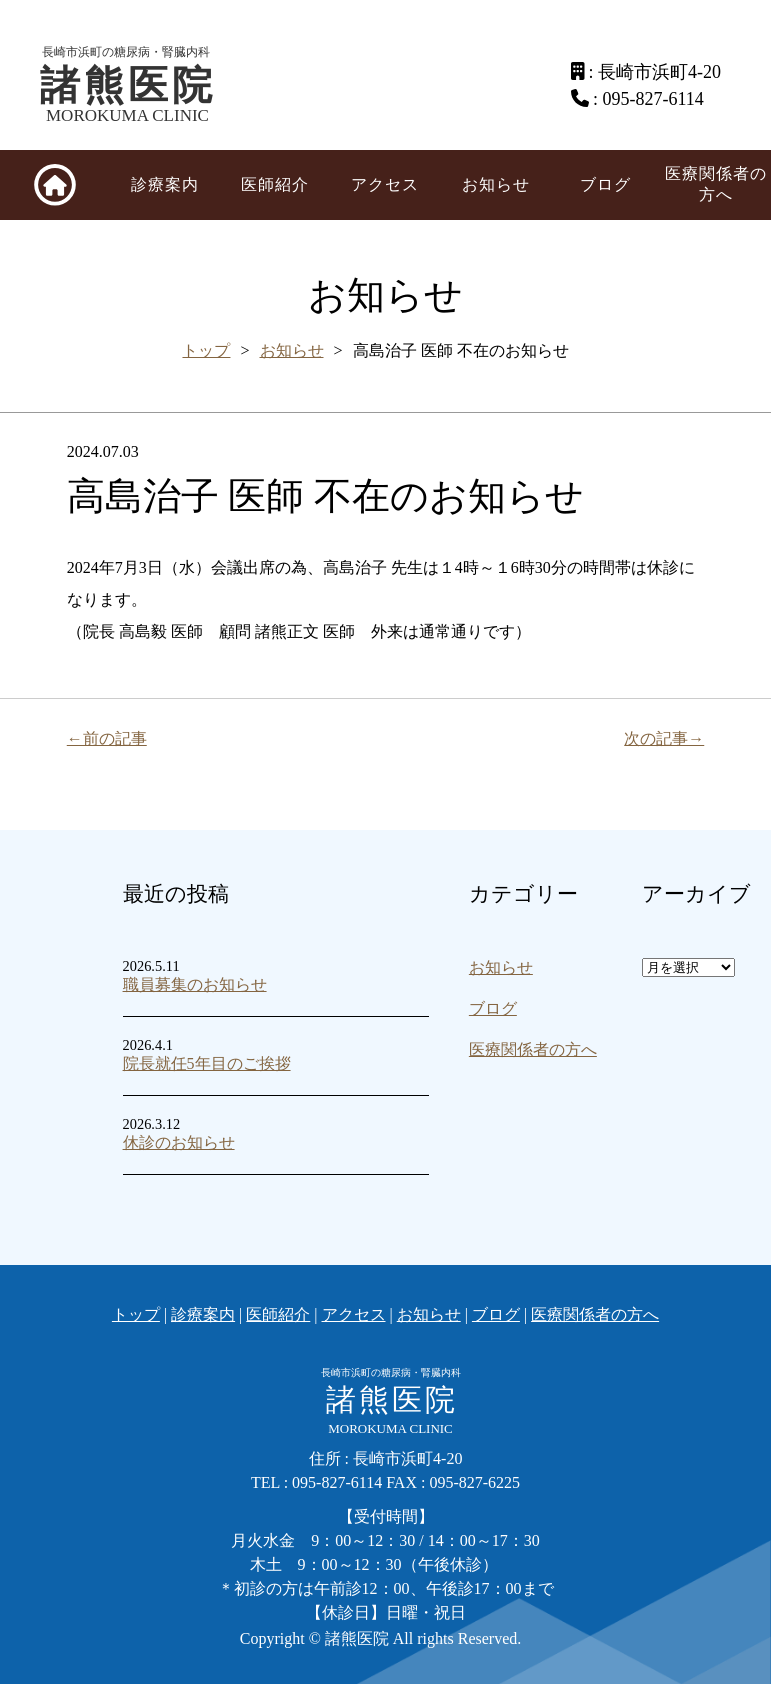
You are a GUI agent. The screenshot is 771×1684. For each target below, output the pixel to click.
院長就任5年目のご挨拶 (207, 1063)
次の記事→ (664, 738)
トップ (206, 350)
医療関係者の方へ (716, 184)
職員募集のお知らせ (195, 984)
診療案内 (165, 184)
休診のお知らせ (179, 1142)
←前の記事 (107, 738)
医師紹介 (275, 184)
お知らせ (496, 184)
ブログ (605, 184)
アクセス (385, 184)
